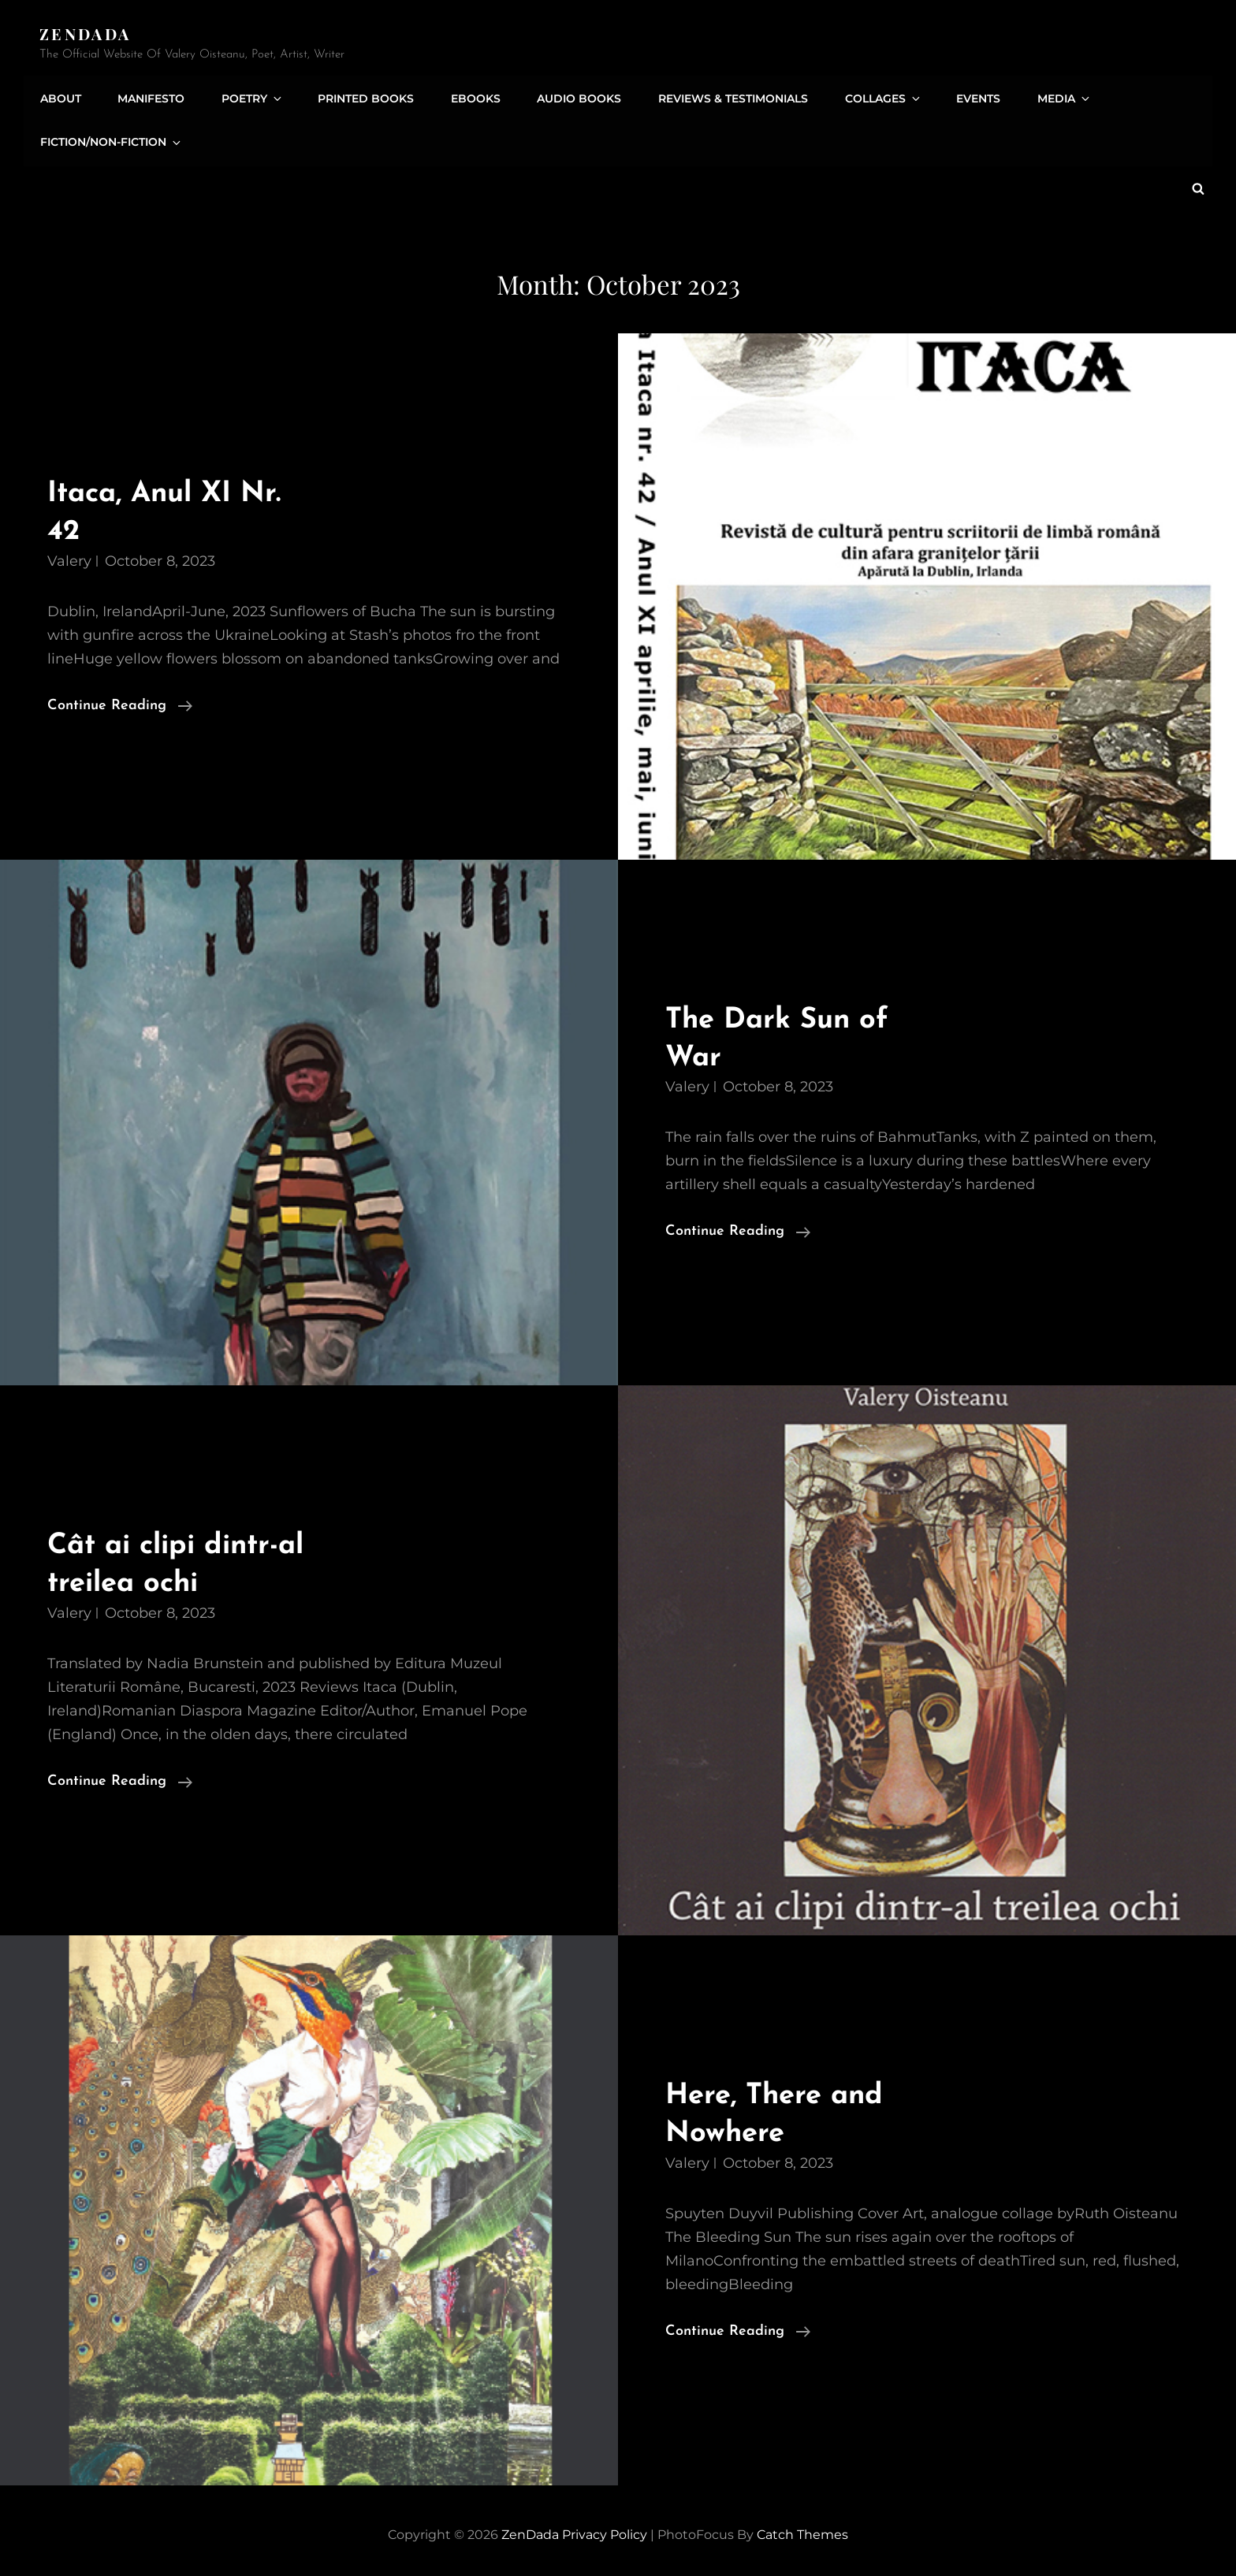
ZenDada (85, 33)
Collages (872, 97)
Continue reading (119, 704)
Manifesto (149, 97)
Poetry (249, 97)
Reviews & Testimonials (724, 97)
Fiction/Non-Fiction (110, 141)
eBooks (468, 97)
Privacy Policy (604, 2532)
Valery (69, 558)
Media (1049, 97)
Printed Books (360, 97)
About (59, 97)
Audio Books (571, 97)
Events (965, 97)
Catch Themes (802, 2532)
